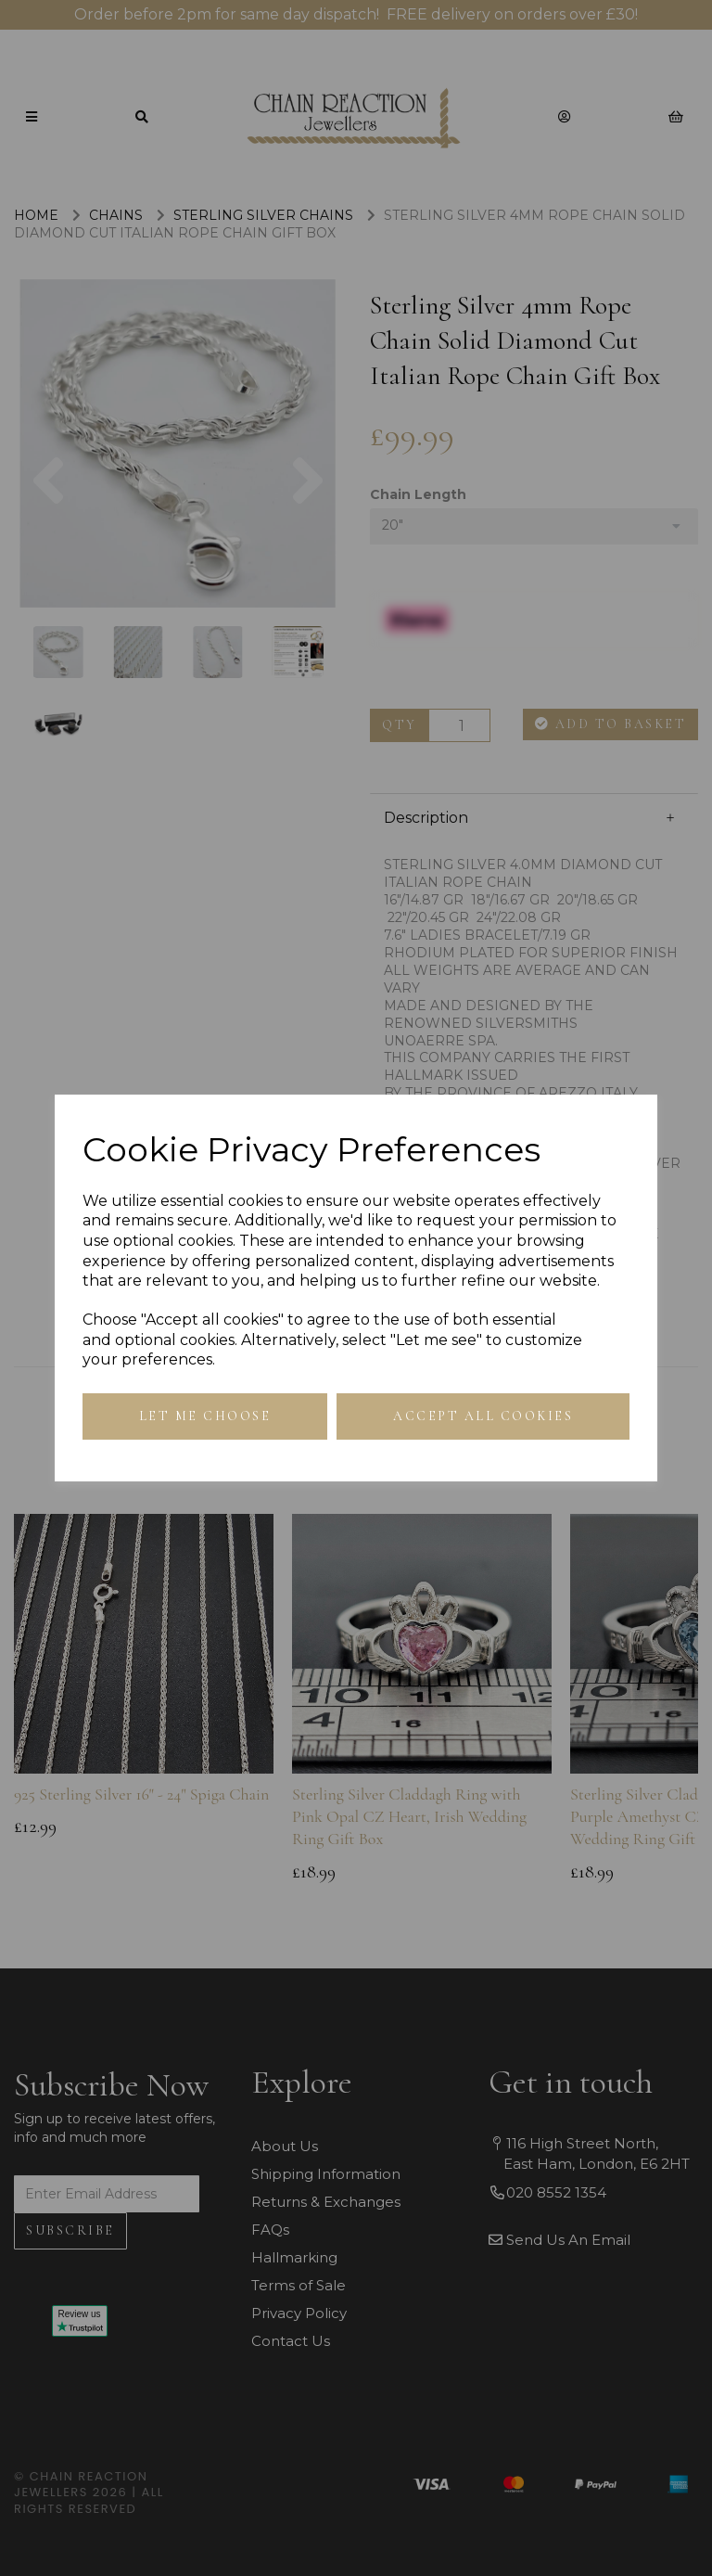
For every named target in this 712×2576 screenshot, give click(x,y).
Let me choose (205, 1416)
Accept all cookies (483, 1416)
